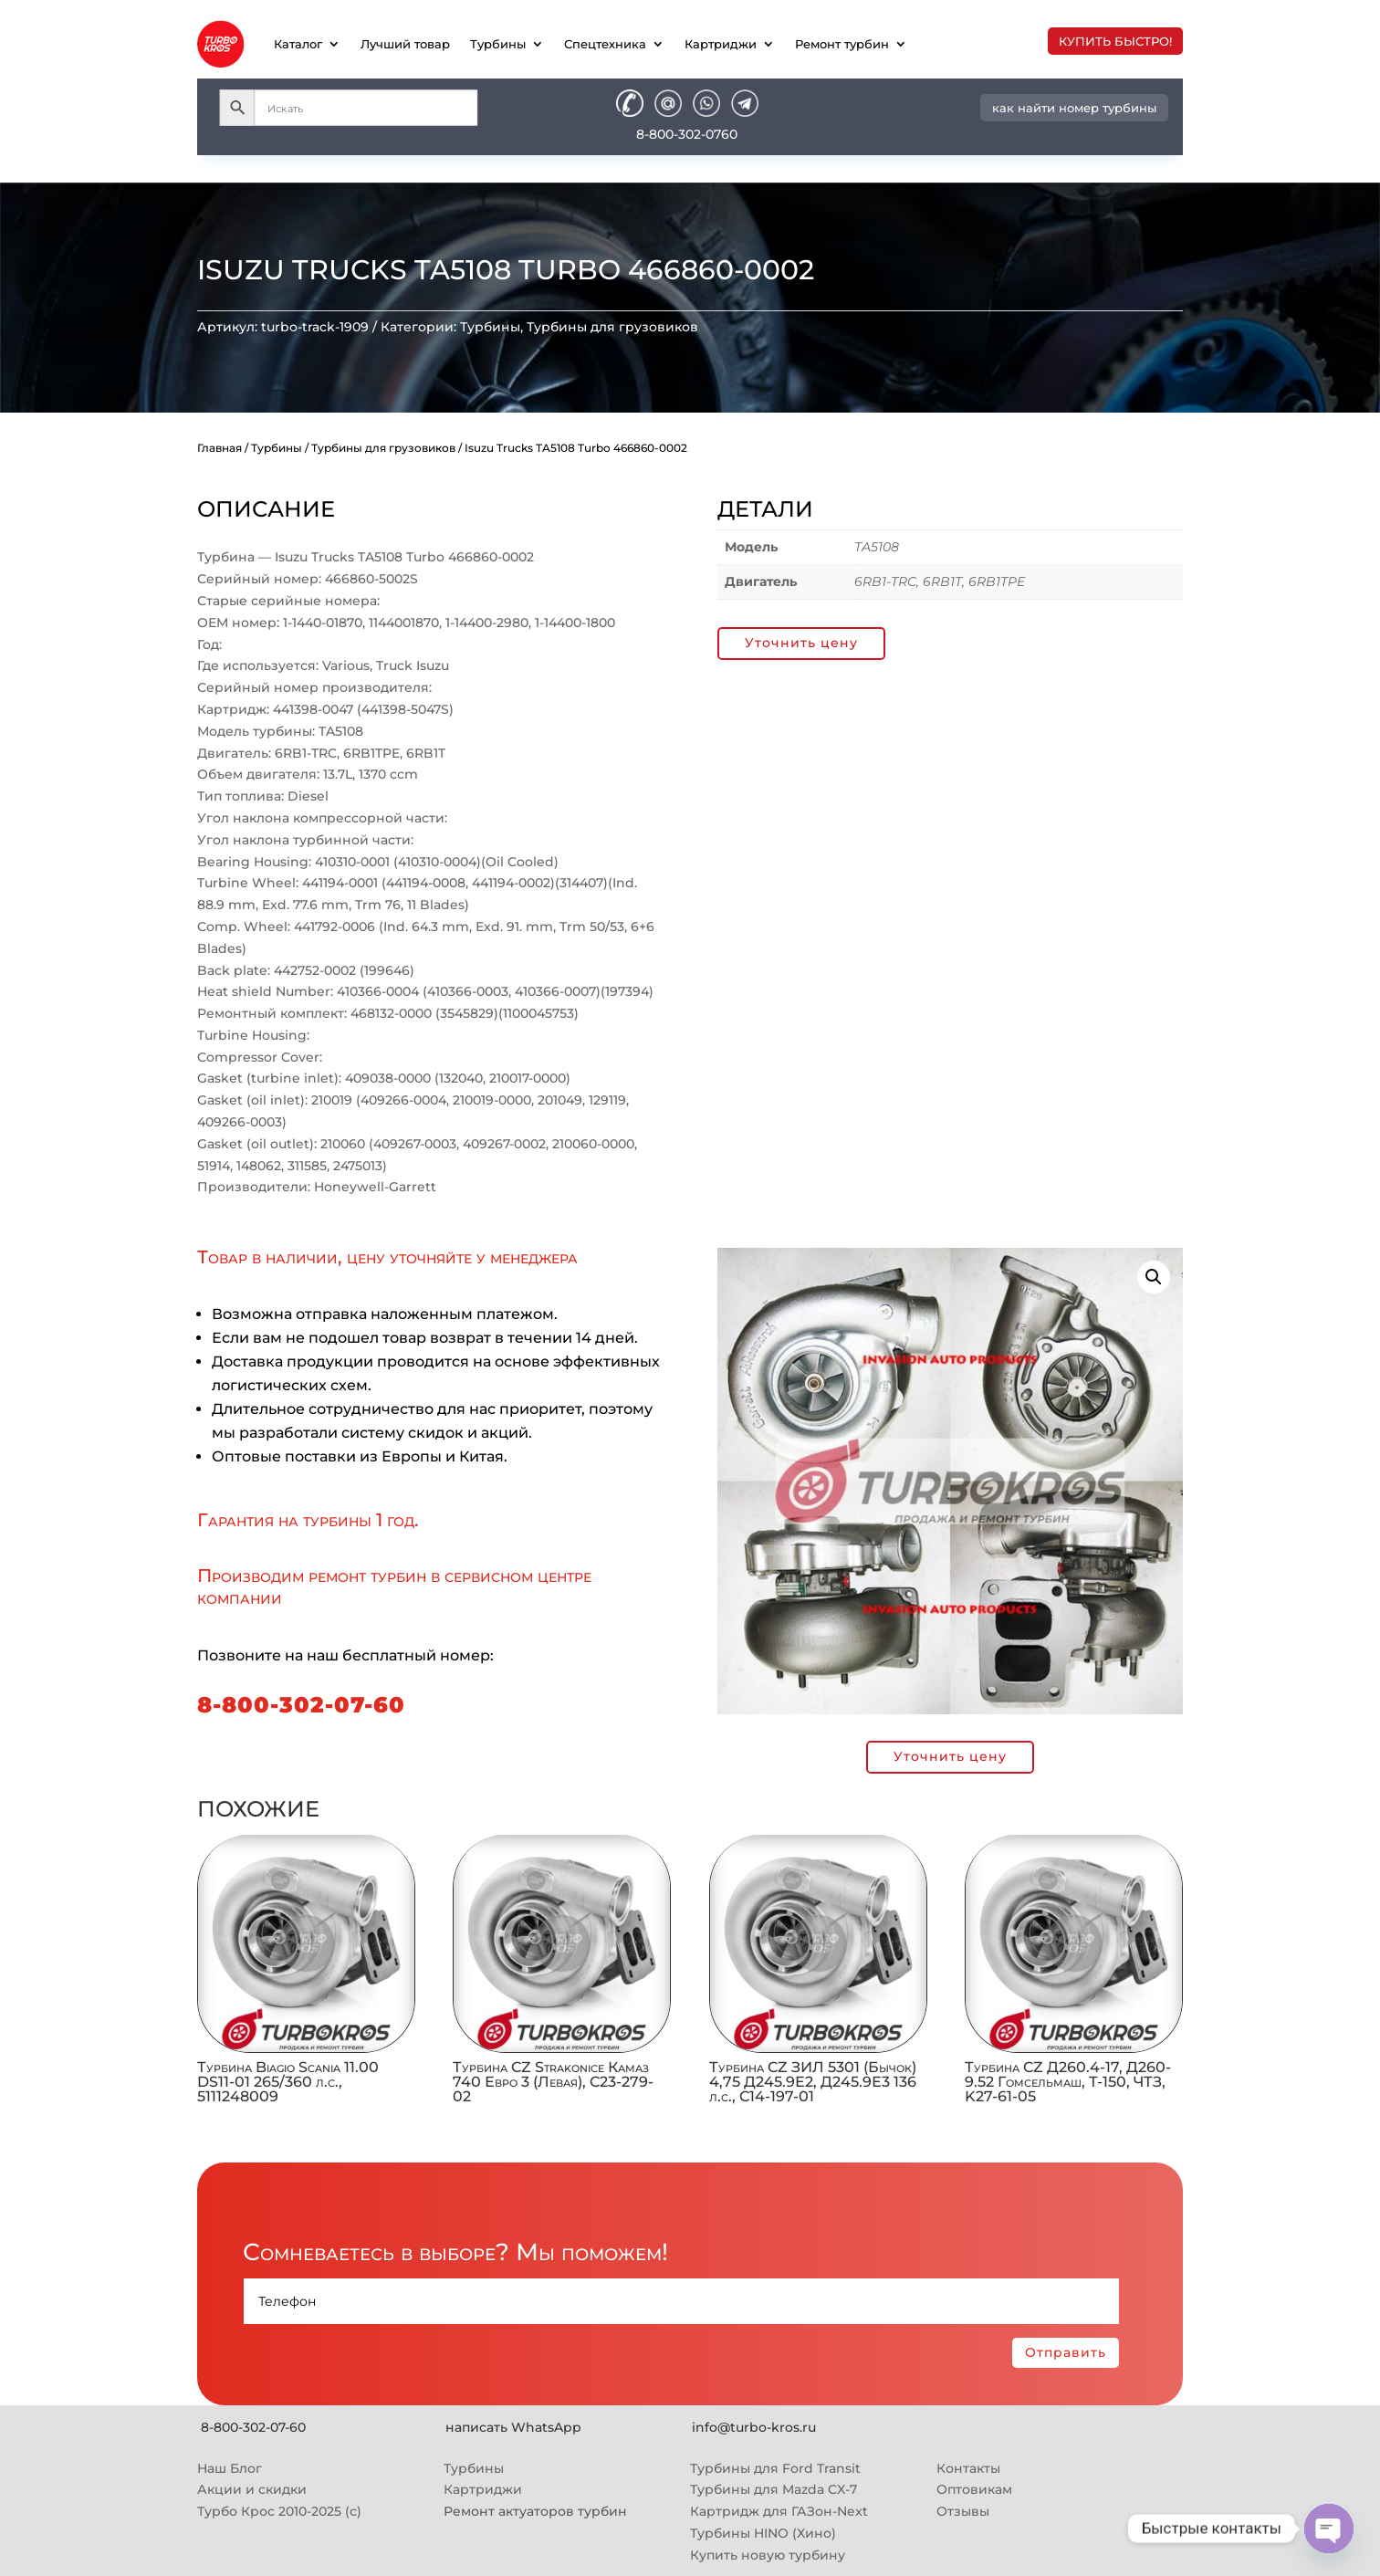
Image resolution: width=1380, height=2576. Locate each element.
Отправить (1065, 2352)
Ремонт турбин (842, 44)
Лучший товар (405, 44)
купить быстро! (1115, 41)
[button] (1153, 1277)
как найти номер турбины (1074, 107)
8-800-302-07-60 (301, 1704)
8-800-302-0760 (686, 134)
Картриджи (721, 44)
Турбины (498, 44)
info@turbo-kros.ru (754, 2427)
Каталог (298, 44)
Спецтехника (605, 44)
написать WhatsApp (513, 2427)
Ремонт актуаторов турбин (535, 2511)
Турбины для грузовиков (612, 327)
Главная (219, 448)
